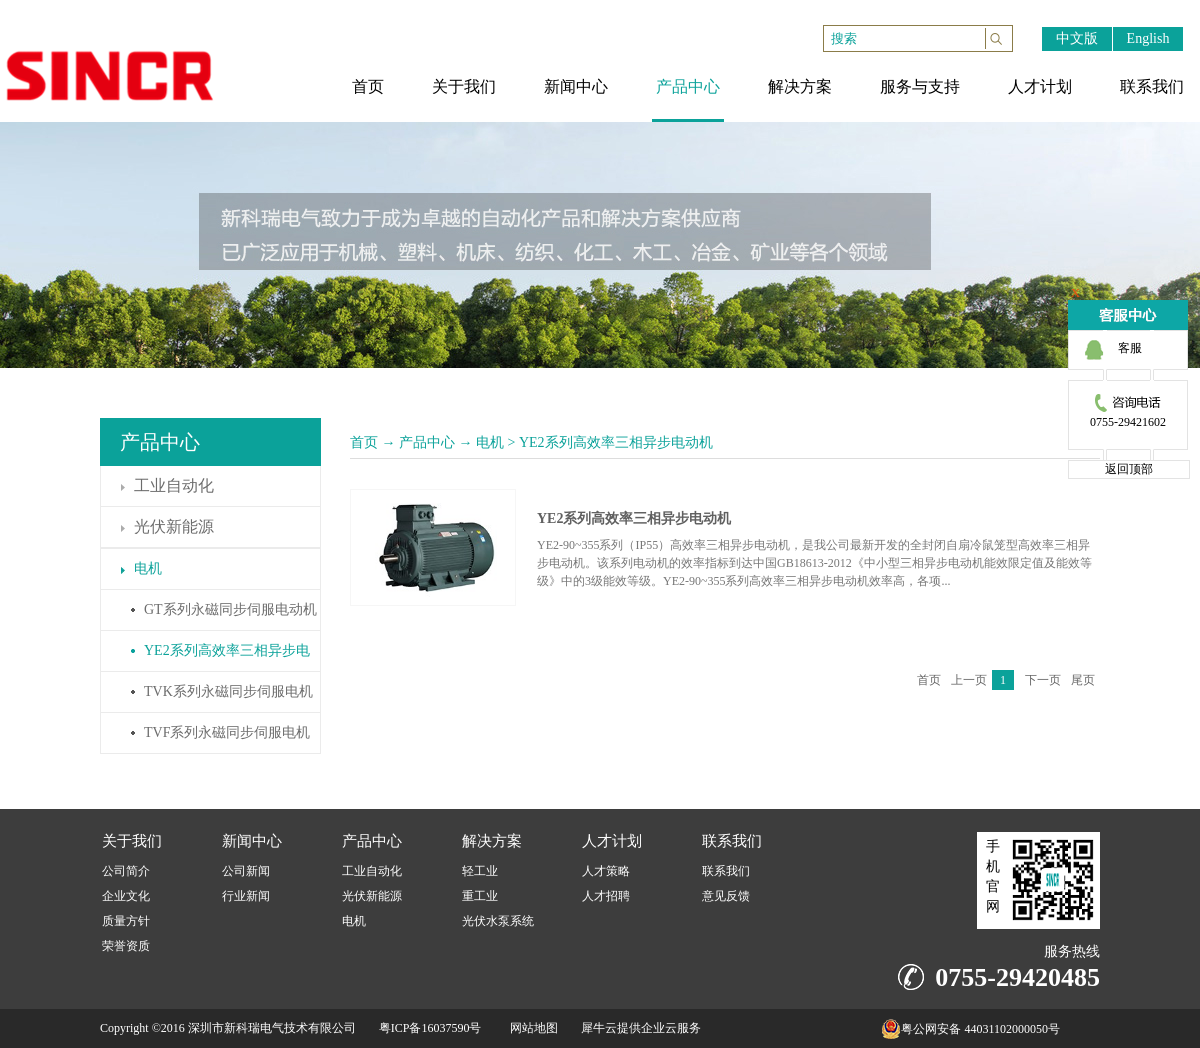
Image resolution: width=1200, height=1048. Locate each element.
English (1148, 38)
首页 (364, 442)
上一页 (969, 680)
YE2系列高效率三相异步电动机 (616, 442)
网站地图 (531, 1028)
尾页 (1083, 680)
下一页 (1043, 680)
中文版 (1077, 38)
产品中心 (427, 442)
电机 (490, 442)
